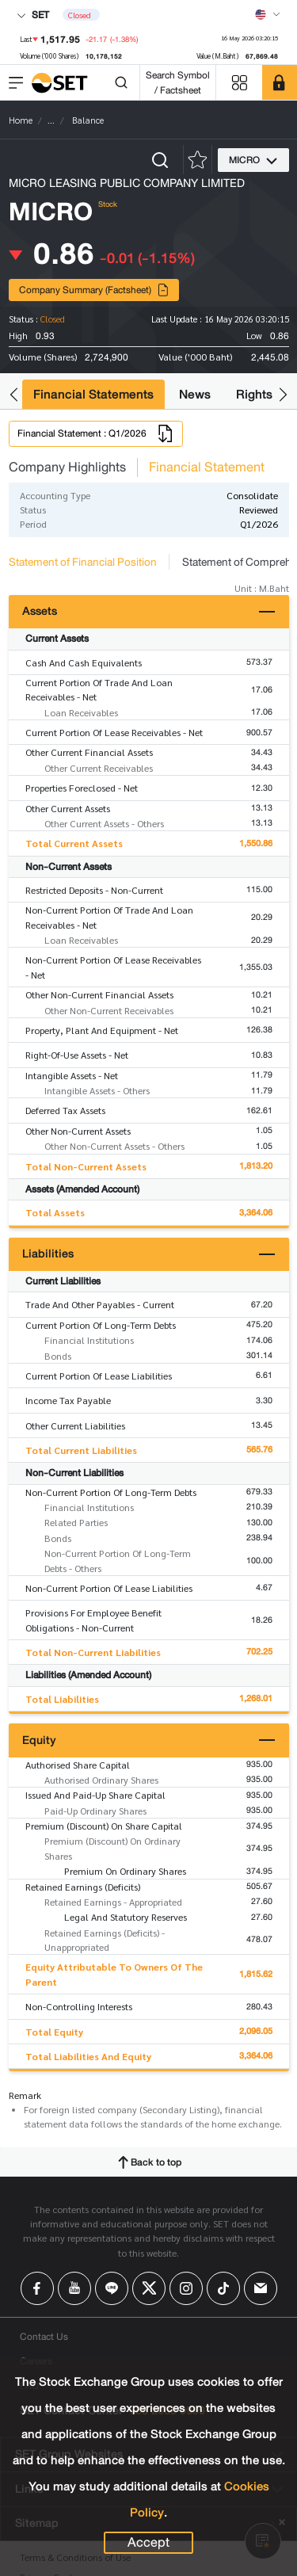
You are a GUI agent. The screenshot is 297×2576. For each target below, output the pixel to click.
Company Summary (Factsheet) (94, 289)
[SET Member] (279, 82)
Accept (148, 2543)
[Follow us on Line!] (111, 2288)
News (195, 394)
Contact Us (44, 2336)
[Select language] (267, 14)
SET (33, 14)
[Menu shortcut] (239, 82)
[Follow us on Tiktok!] (223, 2288)
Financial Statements (93, 394)
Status (33, 509)
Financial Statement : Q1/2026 (95, 433)
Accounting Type (55, 495)
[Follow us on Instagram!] (186, 2288)
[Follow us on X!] (148, 2288)
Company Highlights (67, 467)
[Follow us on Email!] (260, 2288)
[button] (14, 394)
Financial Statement (207, 467)
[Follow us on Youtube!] (74, 2288)
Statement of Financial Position (83, 562)
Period (33, 523)
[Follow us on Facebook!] (37, 2288)
